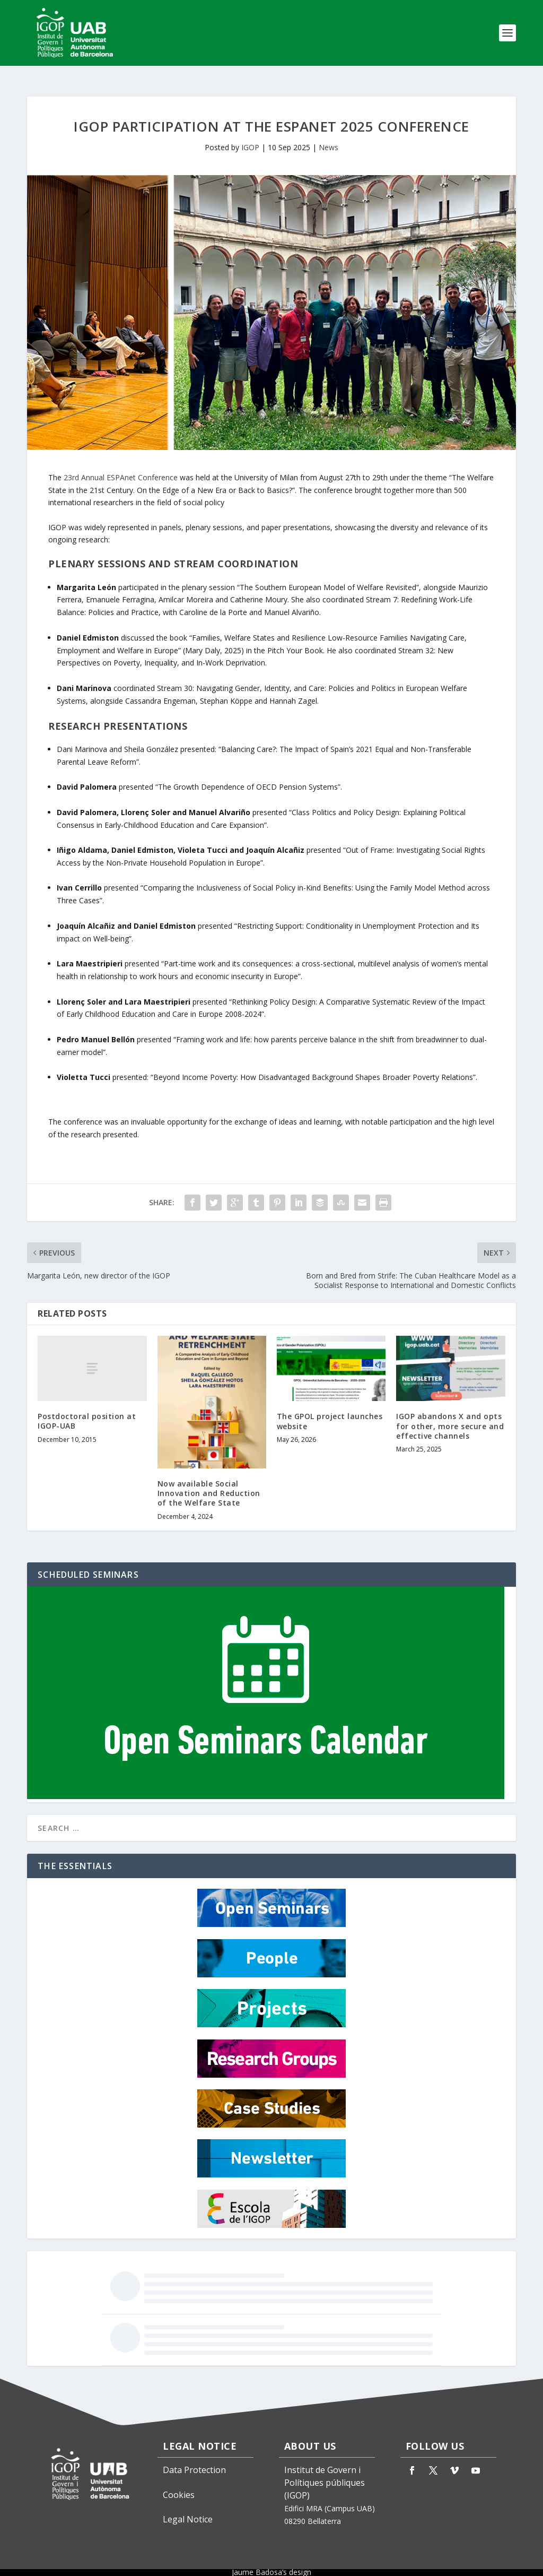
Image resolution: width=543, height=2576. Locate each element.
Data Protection (194, 2460)
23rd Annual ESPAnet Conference (121, 468)
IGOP (250, 138)
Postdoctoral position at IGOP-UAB (87, 1411)
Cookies (179, 2485)
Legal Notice (188, 2510)
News (328, 138)
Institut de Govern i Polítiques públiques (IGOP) (324, 2473)
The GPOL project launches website (330, 1411)
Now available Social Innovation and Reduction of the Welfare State (208, 1483)
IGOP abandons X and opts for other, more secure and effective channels (450, 1416)
